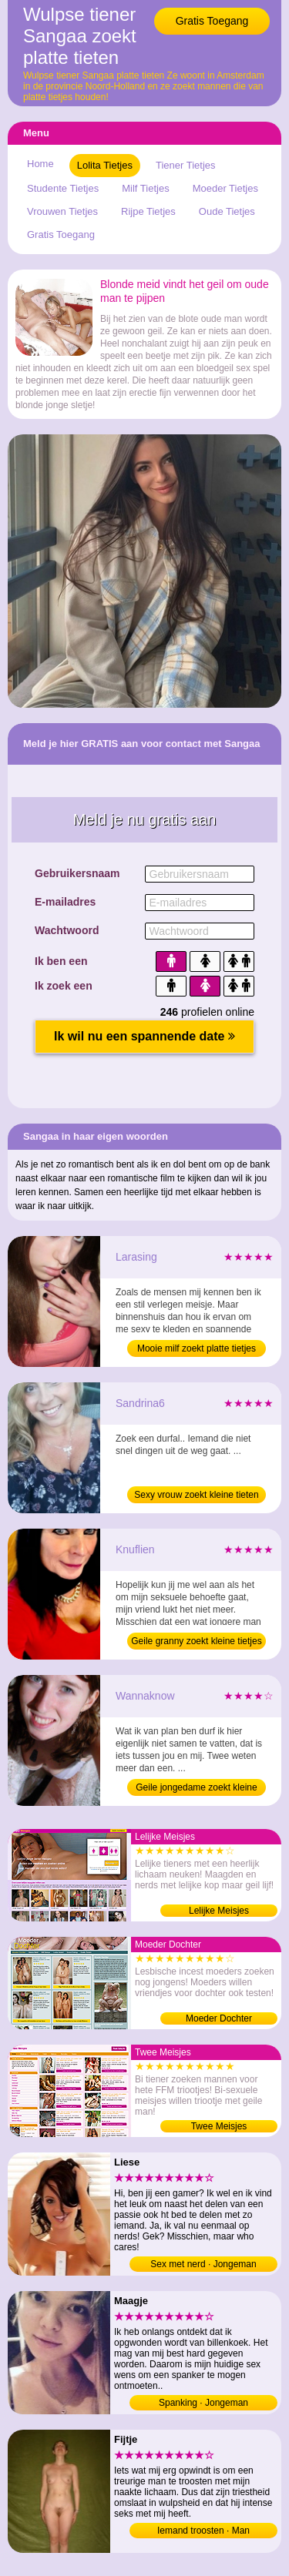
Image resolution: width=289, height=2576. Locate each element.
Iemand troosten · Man (203, 2530)
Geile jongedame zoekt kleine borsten (196, 1789)
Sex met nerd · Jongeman (203, 2264)
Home (40, 163)
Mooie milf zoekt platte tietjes (196, 1348)
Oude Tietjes (227, 211)
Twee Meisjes (219, 2126)
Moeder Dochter (219, 2018)
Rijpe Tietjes (148, 211)
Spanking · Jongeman (203, 2402)
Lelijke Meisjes (219, 1910)
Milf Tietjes (145, 188)
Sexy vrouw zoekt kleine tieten (196, 1494)
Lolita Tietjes (105, 165)
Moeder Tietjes (225, 188)
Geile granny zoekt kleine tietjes (196, 1641)
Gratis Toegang (212, 21)
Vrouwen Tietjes (62, 211)
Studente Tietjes (63, 188)
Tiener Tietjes (186, 165)
